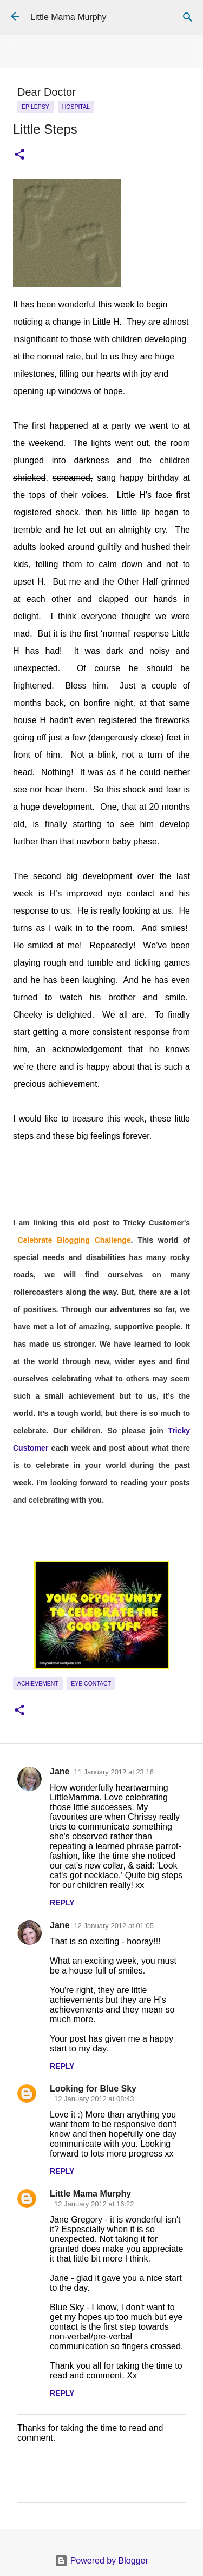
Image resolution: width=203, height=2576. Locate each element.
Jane (59, 1771)
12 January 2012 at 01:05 (113, 1926)
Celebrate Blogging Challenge (74, 1240)
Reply (62, 1902)
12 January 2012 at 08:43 (94, 2099)
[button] (19, 155)
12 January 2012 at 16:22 (94, 2204)
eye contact (91, 1683)
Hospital (76, 106)
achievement (37, 1683)
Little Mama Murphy (68, 17)
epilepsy (35, 106)
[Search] (187, 17)
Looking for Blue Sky (93, 2088)
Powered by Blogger (101, 2560)
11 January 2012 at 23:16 (113, 1772)
